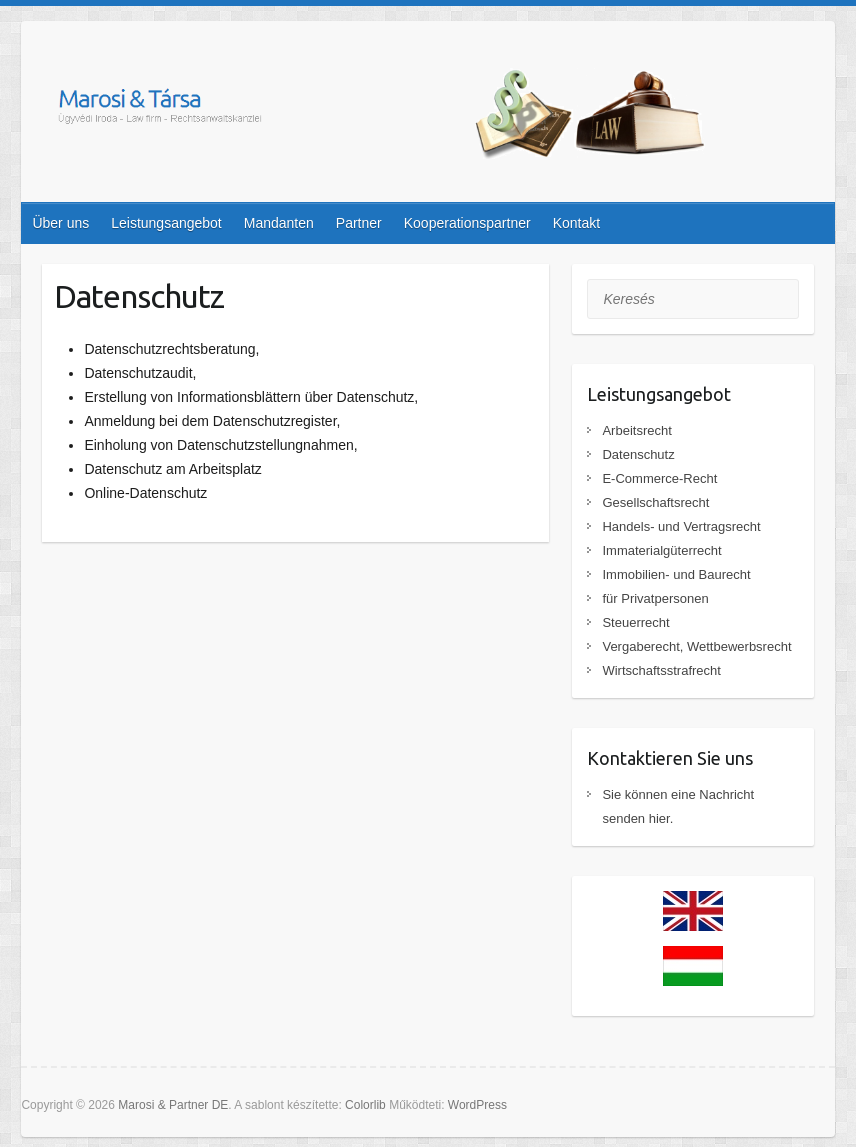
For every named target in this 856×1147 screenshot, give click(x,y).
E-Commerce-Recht (659, 478)
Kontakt (576, 223)
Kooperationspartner (467, 223)
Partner (359, 223)
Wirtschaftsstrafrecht (661, 670)
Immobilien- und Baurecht (676, 574)
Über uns (60, 223)
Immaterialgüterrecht (661, 550)
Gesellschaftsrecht (655, 502)
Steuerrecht (635, 622)
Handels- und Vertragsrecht (681, 526)
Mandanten (279, 223)
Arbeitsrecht (636, 430)
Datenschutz (638, 454)
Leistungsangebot (166, 223)
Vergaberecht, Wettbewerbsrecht (696, 646)
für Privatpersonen (655, 598)
